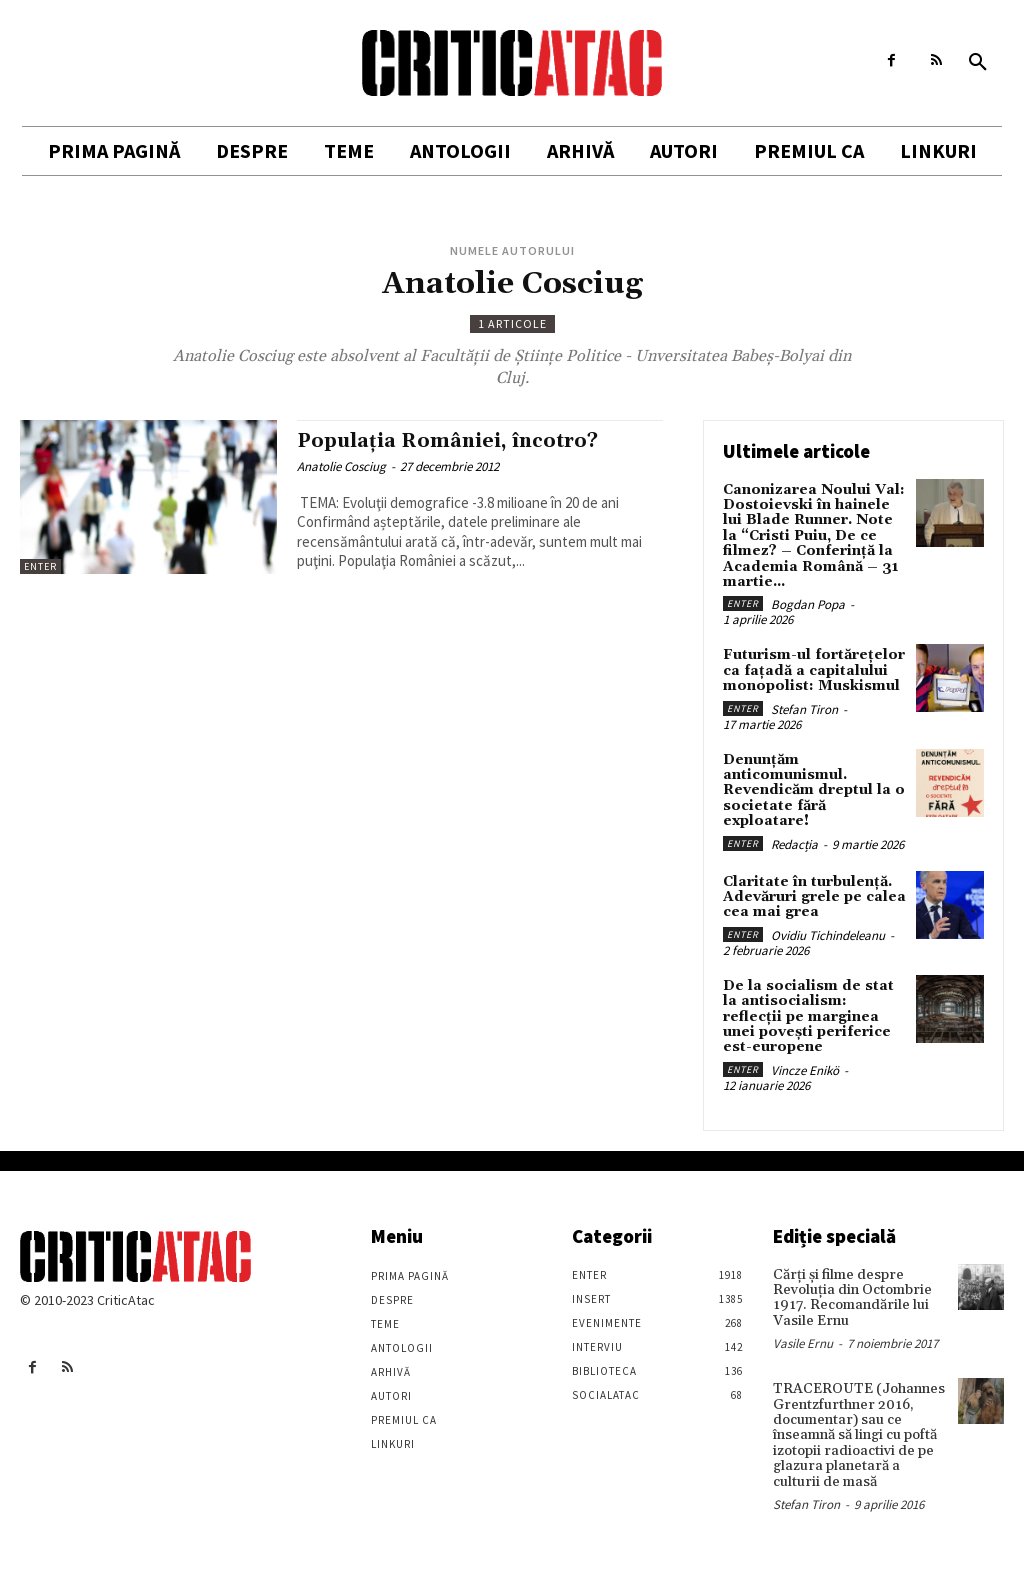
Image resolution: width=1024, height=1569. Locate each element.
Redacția (794, 844)
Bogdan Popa (808, 604)
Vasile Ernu (803, 1343)
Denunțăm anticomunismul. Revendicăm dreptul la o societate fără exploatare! (814, 791)
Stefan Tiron (804, 709)
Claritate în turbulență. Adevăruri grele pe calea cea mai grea (814, 897)
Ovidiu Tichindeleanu (828, 935)
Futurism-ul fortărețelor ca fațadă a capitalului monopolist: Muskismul (814, 670)
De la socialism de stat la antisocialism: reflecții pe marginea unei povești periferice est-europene (808, 1017)
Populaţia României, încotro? (447, 441)
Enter (40, 566)
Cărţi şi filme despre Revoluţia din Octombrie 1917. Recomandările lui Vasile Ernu (852, 1298)
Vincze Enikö (805, 1070)
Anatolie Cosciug (341, 466)
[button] (978, 63)
